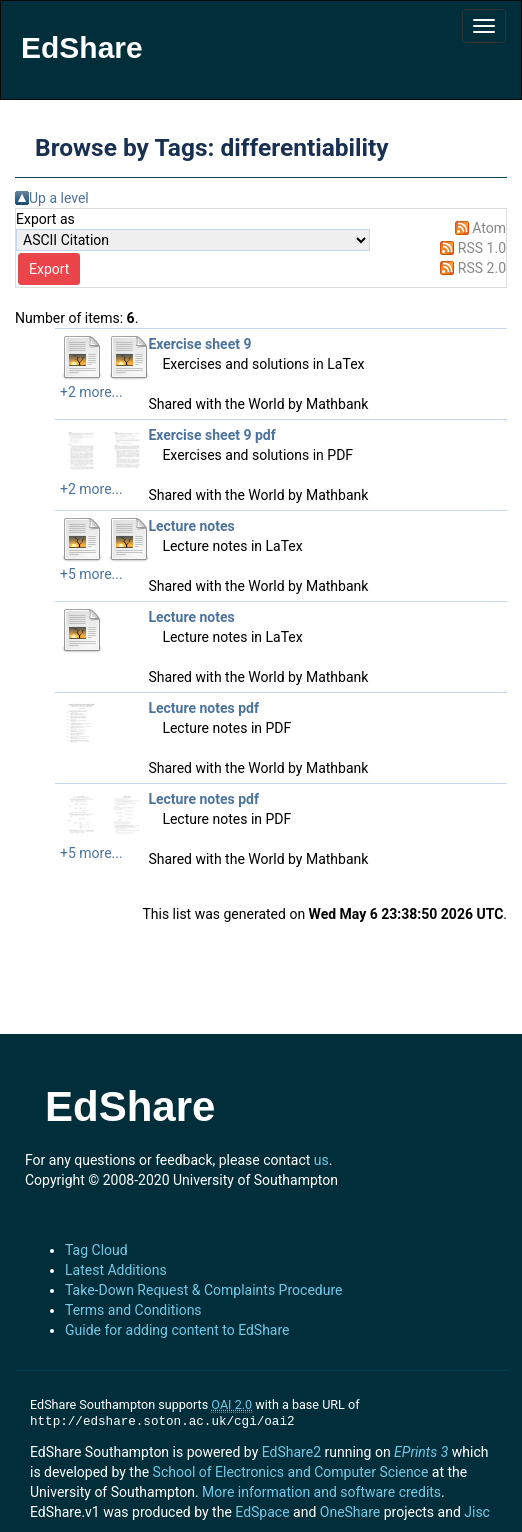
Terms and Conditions (133, 1310)
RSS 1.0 (482, 248)
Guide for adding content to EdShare (177, 1330)
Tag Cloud (96, 1250)
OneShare (350, 1512)
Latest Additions (116, 1270)
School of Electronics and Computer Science (291, 1472)
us (321, 1160)
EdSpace (262, 1512)
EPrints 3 (421, 1452)
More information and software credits (321, 1492)
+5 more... (91, 574)
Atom (489, 228)
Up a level (59, 198)
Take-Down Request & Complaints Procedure (203, 1290)
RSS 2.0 (482, 268)
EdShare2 (291, 1452)
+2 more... (91, 392)
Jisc (477, 1512)
